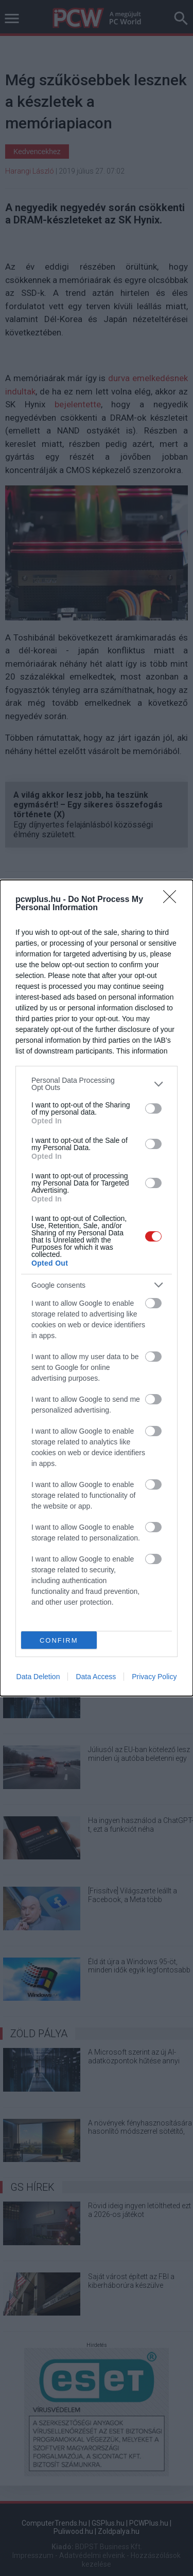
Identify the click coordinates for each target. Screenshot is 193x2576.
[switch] (153, 1108)
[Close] (173, 900)
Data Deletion (38, 1676)
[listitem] (96, 1084)
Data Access (96, 1676)
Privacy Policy (154, 1676)
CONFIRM (59, 1640)
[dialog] (96, 1288)
